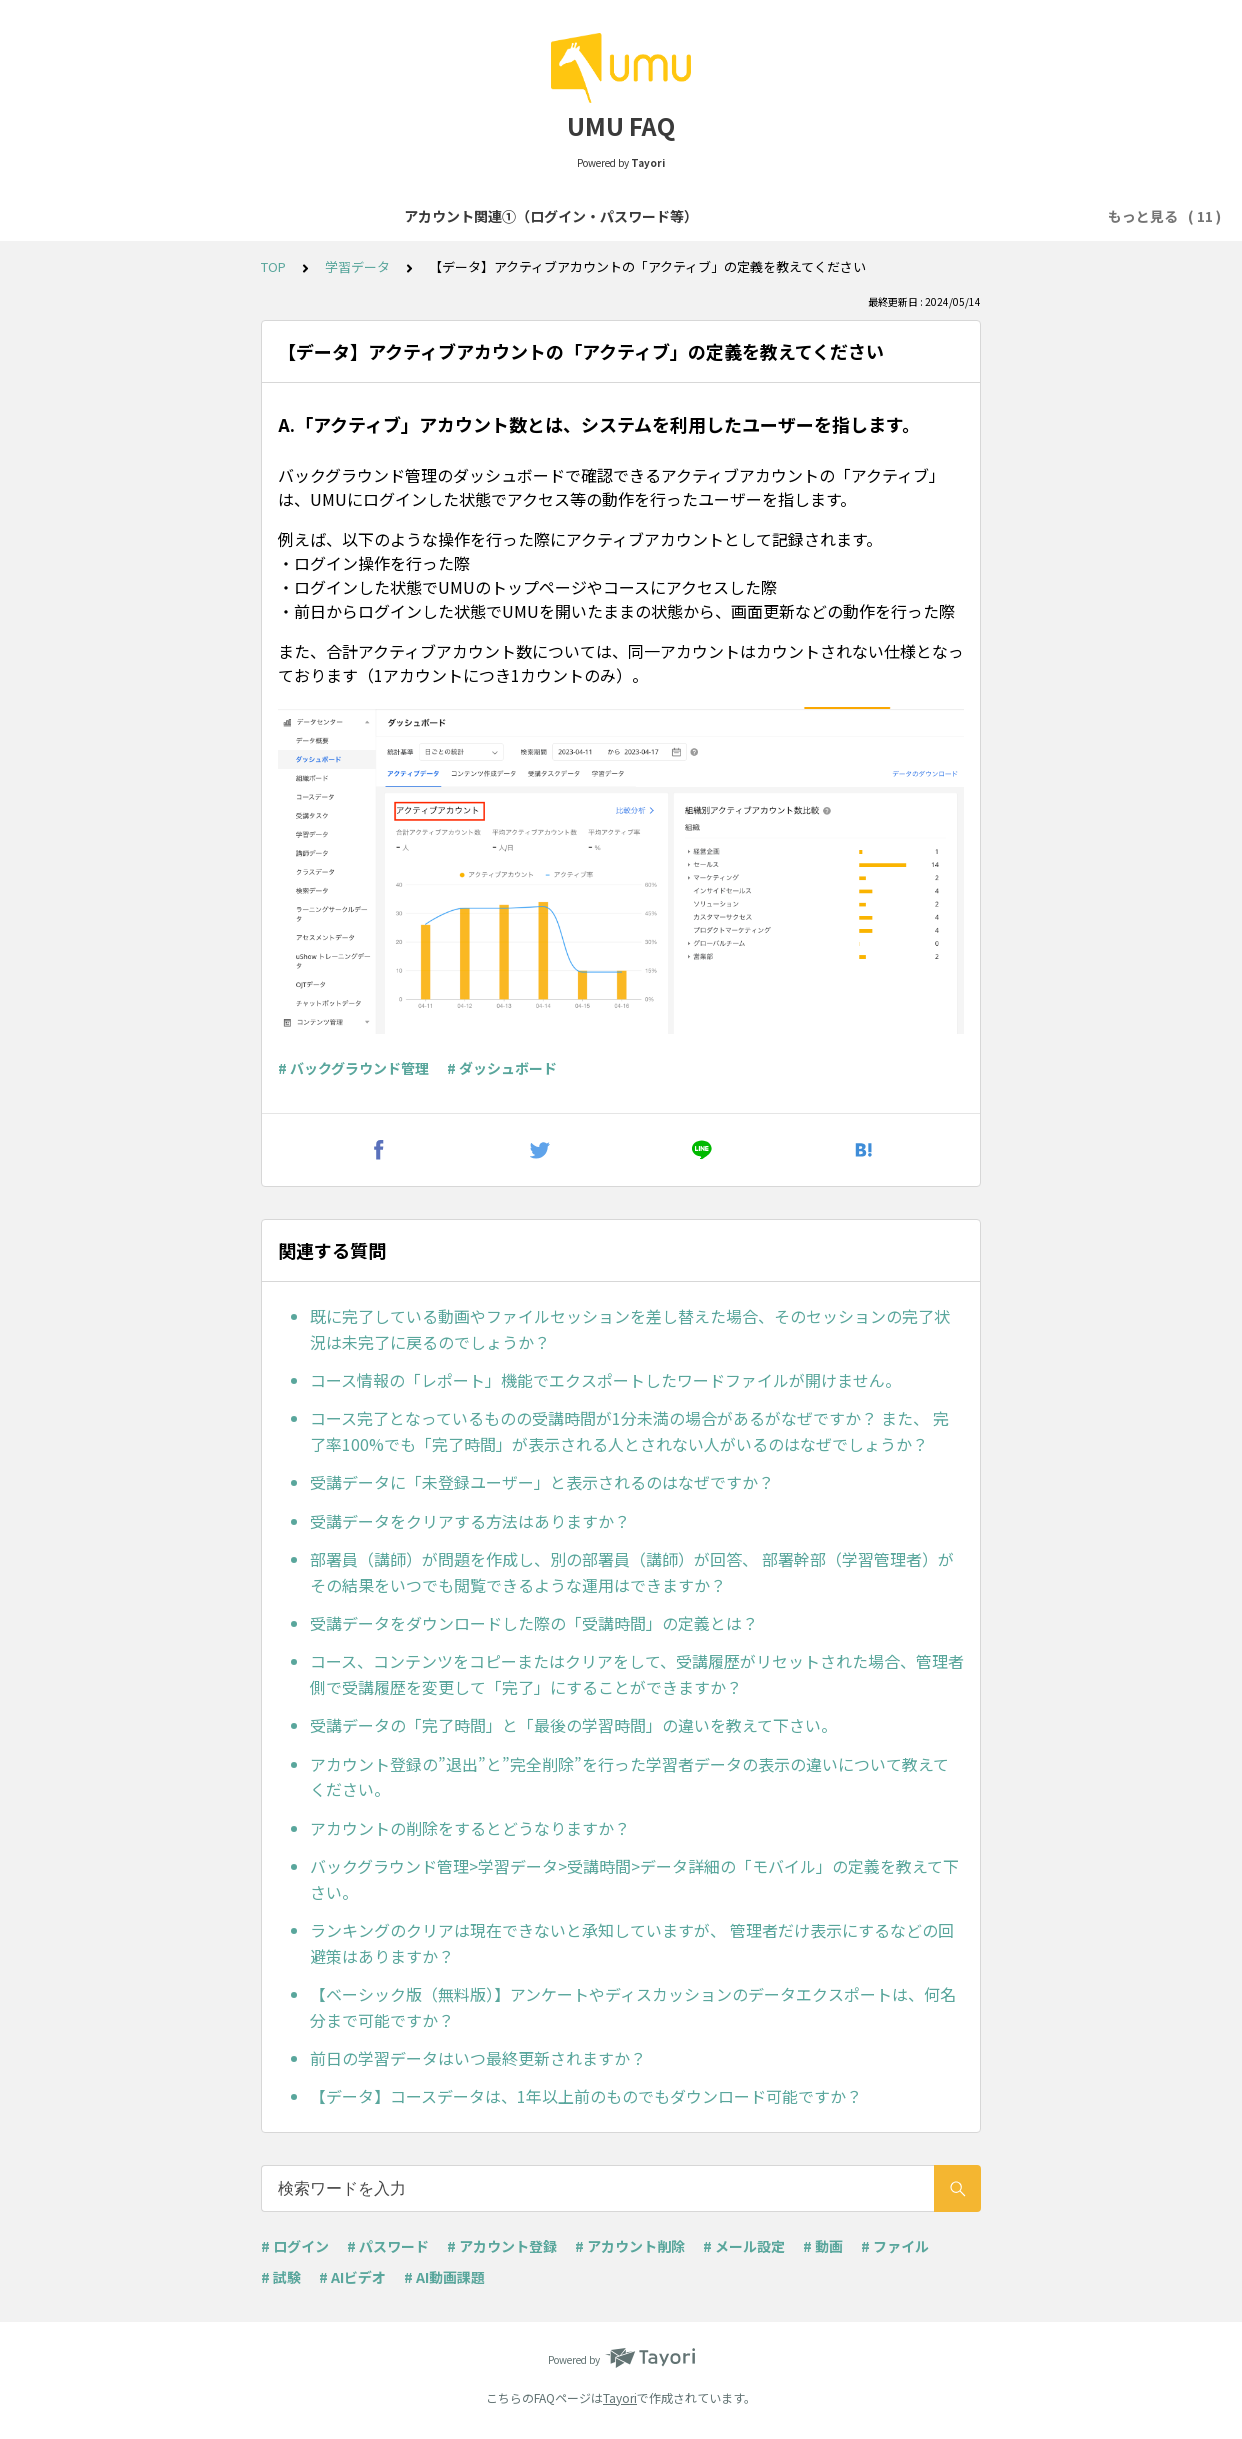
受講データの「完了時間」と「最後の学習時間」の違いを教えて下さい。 (573, 1725)
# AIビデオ (352, 2277)
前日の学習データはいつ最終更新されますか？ (478, 2058)
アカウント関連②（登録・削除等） (527, 216)
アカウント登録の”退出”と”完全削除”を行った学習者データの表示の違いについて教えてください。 (629, 1777)
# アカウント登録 (502, 2246)
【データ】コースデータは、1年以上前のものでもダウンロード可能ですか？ (586, 2096)
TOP (273, 266)
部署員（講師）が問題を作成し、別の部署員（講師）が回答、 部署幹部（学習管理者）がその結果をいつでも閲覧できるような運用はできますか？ (632, 1572)
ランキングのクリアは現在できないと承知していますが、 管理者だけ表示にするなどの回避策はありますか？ (632, 1943)
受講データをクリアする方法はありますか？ (470, 1521)
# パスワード (388, 2246)
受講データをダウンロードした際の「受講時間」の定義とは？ (534, 1623)
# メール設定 (744, 2246)
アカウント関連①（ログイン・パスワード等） (240, 216)
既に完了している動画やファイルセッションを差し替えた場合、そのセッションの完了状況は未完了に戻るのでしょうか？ (630, 1329)
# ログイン (295, 2246)
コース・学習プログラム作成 (757, 216)
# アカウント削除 (630, 2246)
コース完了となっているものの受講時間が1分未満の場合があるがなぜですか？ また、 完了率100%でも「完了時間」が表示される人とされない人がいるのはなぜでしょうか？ (629, 1431)
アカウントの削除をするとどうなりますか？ (470, 1828)
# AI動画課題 (444, 2277)
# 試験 (281, 2277)
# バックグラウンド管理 (353, 1068)
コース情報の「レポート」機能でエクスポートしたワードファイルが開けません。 (605, 1380)
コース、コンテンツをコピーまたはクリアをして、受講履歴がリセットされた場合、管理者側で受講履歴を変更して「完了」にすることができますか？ (637, 1674)
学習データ (357, 266)
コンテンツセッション (946, 216)
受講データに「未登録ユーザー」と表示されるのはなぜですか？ (542, 1482)
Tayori (620, 2397)
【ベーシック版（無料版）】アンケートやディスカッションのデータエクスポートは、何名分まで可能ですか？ (633, 2007)
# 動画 (823, 2246)
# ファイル (895, 2246)
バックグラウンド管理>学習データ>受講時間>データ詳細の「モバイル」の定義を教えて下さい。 (634, 1879)
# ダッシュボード (502, 1068)
